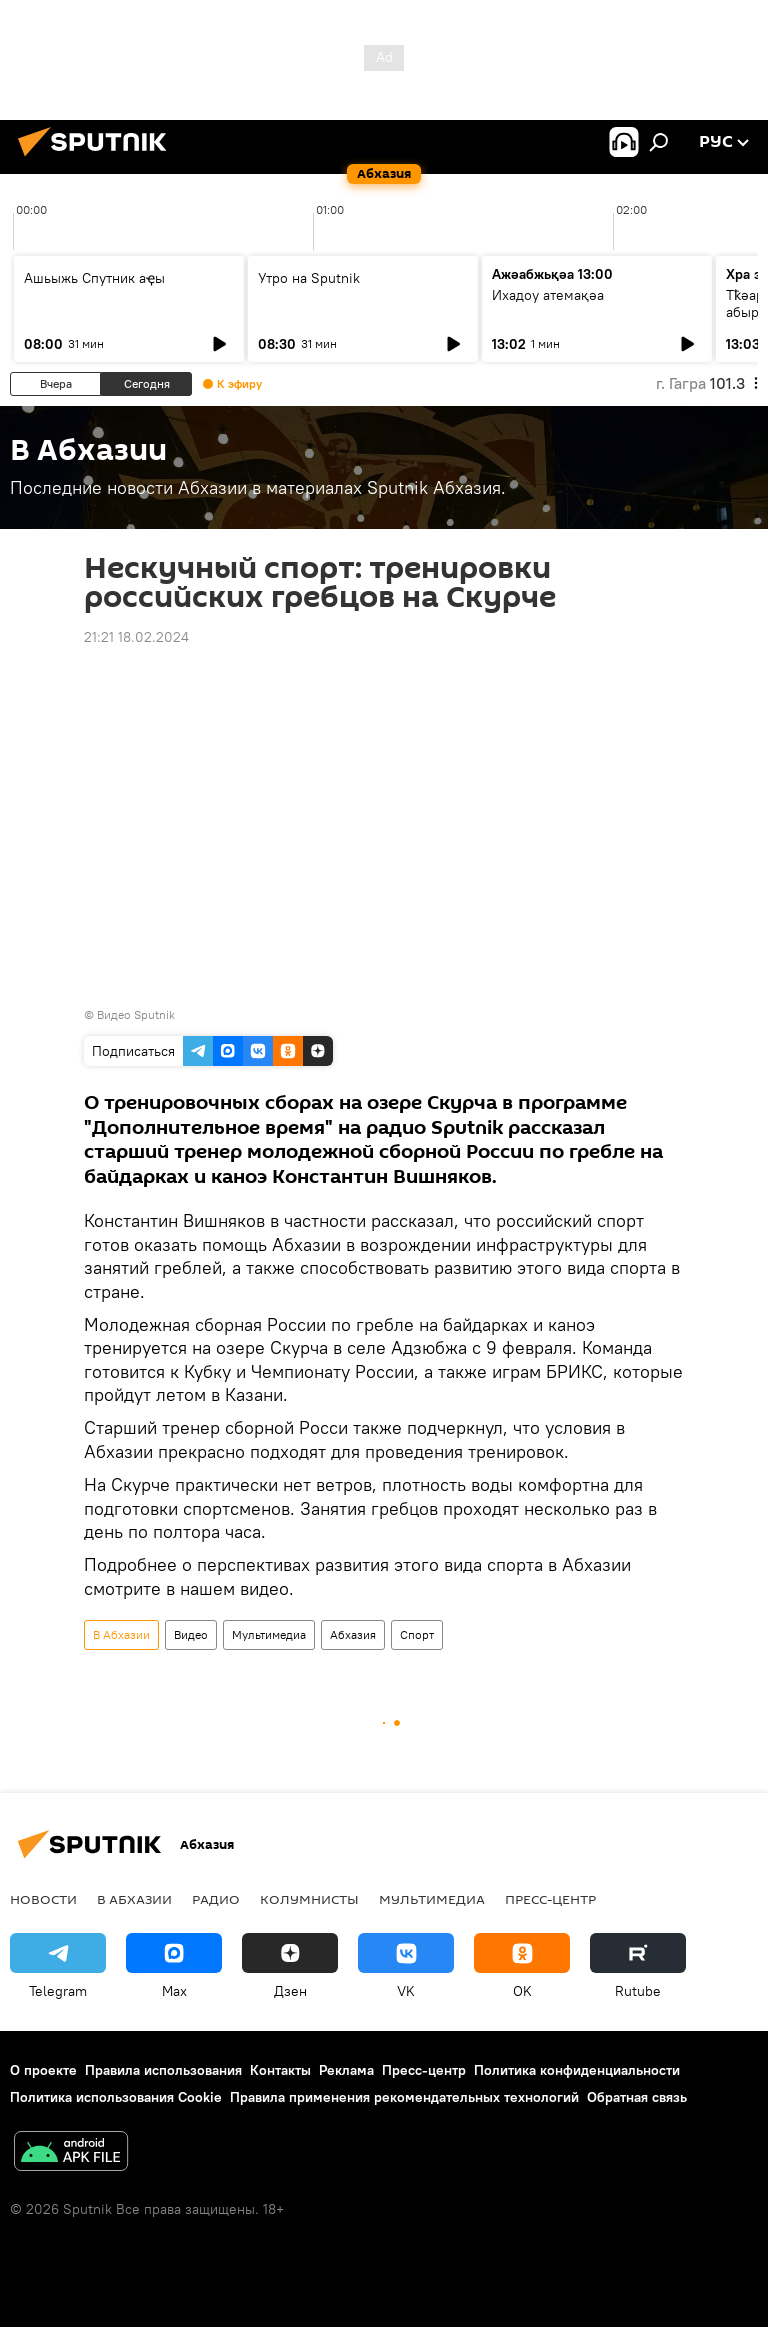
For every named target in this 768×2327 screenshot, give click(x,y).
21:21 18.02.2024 (136, 637)
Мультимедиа (269, 1634)
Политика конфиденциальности (577, 2070)
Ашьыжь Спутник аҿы (94, 278)
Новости (43, 1899)
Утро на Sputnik (309, 278)
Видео (191, 1634)
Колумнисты (309, 1899)
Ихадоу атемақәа (548, 295)
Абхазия (353, 1634)
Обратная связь (637, 2097)
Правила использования (163, 2070)
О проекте (43, 2070)
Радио (216, 1899)
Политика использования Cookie (116, 2097)
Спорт (417, 1634)
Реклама (346, 2070)
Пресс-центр (550, 1899)
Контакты (280, 2070)
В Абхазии (121, 1634)
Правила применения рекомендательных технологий (404, 2097)
